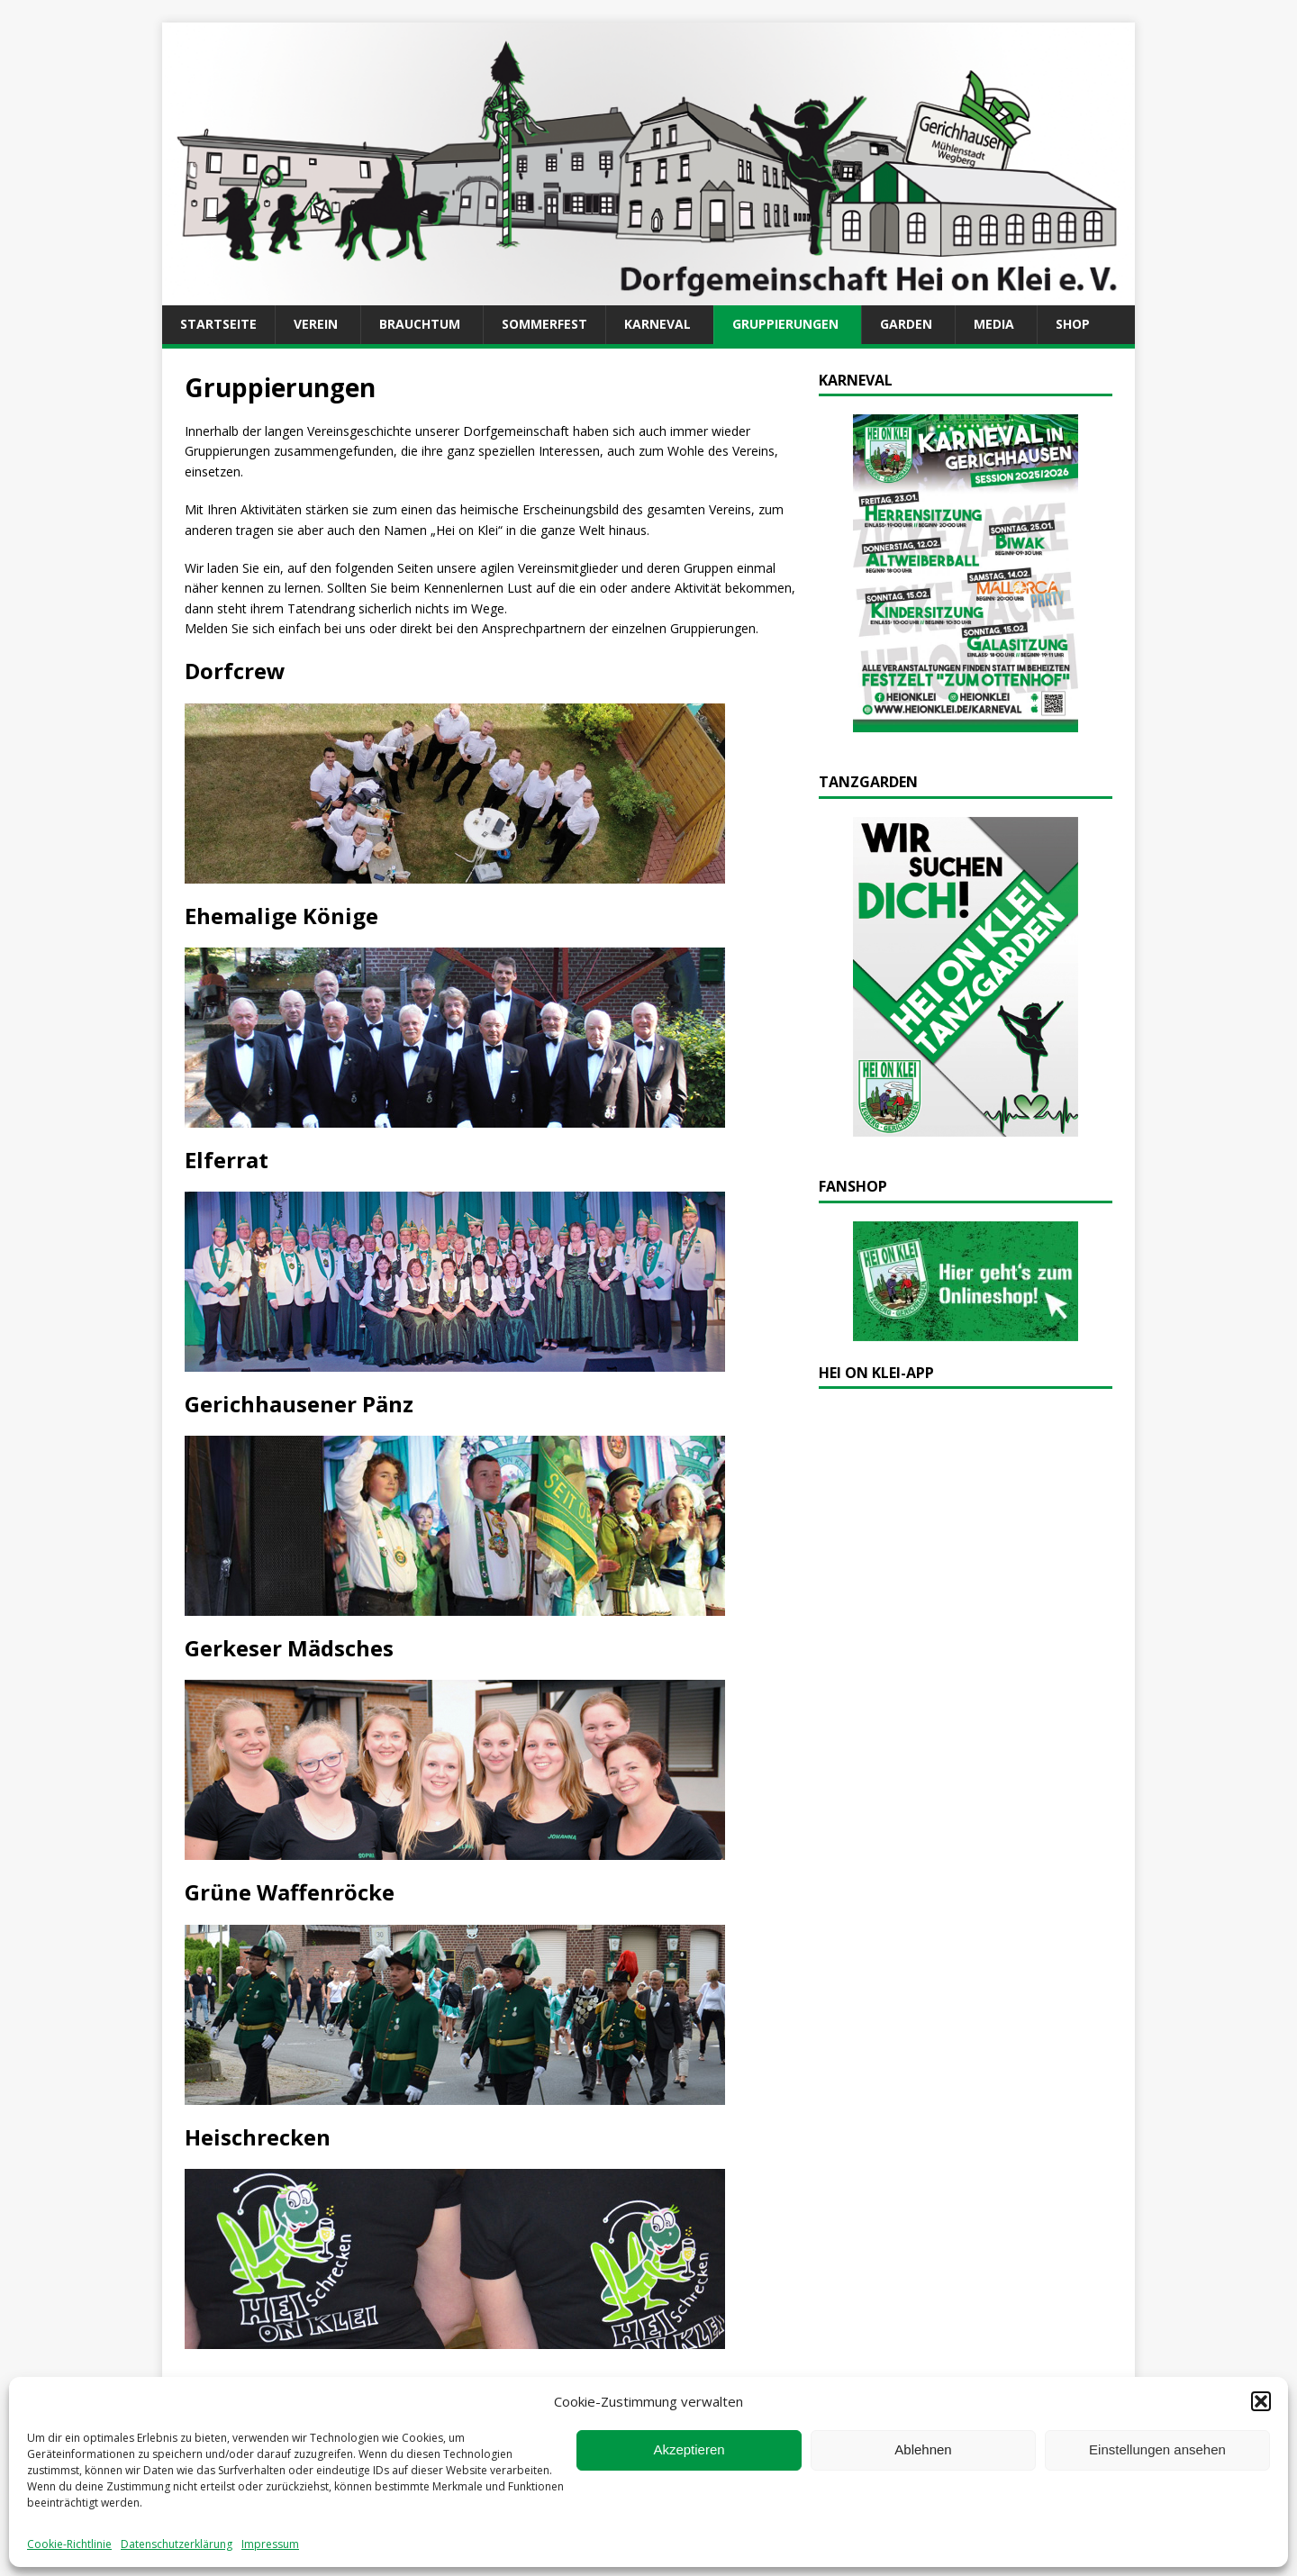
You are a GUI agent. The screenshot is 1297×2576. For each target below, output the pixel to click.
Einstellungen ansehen (1157, 2449)
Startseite (218, 323)
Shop (1073, 323)
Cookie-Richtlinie (69, 2544)
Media (994, 323)
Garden (906, 323)
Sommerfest (544, 323)
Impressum (270, 2544)
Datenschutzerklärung (176, 2544)
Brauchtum (419, 323)
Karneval (657, 323)
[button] (1261, 2401)
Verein (316, 323)
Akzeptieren (688, 2449)
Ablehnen (922, 2449)
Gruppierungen (785, 323)
